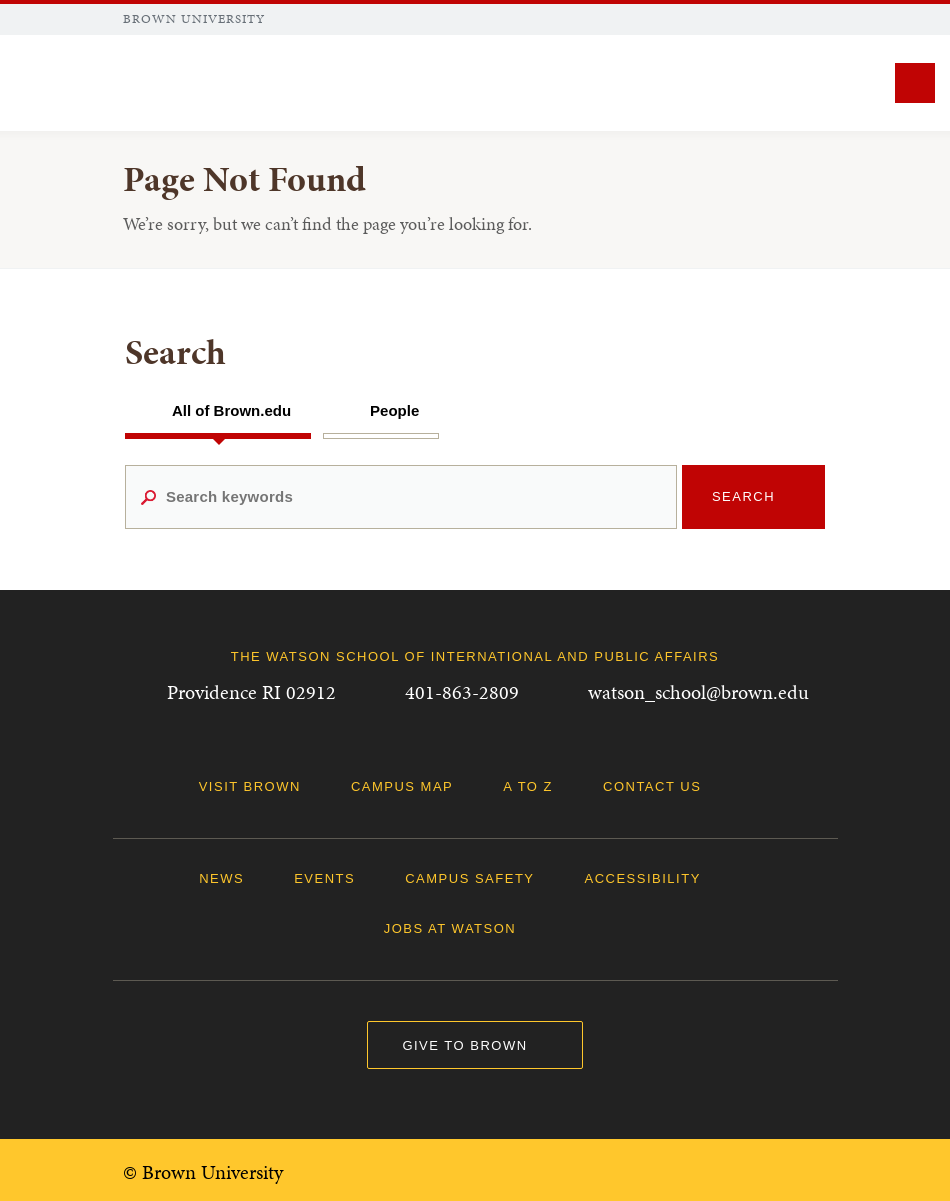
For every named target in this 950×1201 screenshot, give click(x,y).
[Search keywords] (401, 497)
